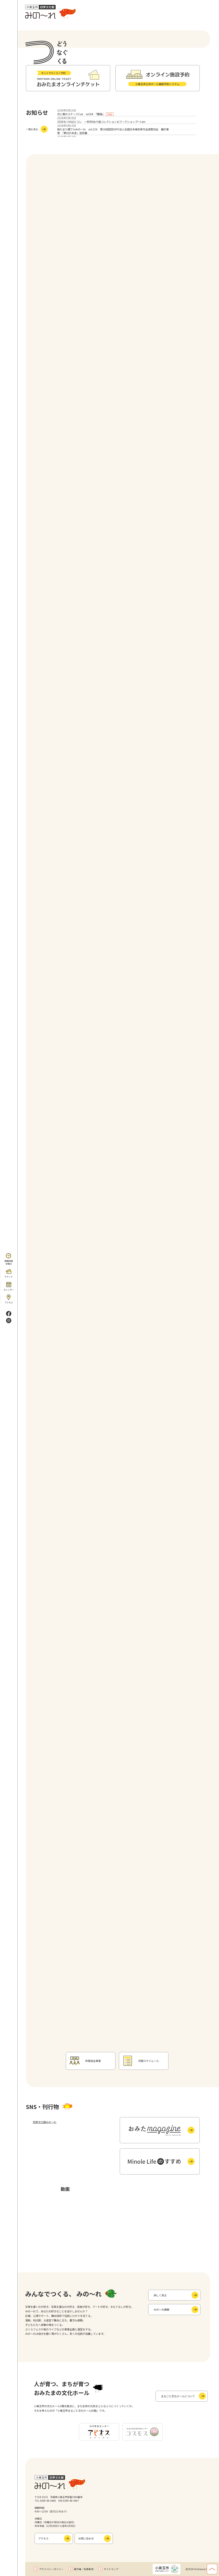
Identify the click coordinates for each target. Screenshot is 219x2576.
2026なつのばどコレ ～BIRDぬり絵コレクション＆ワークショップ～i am (101, 121)
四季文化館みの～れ (44, 2122)
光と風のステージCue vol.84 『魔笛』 (81, 114)
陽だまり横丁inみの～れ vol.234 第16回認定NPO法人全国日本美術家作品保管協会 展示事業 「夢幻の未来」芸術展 (113, 131)
